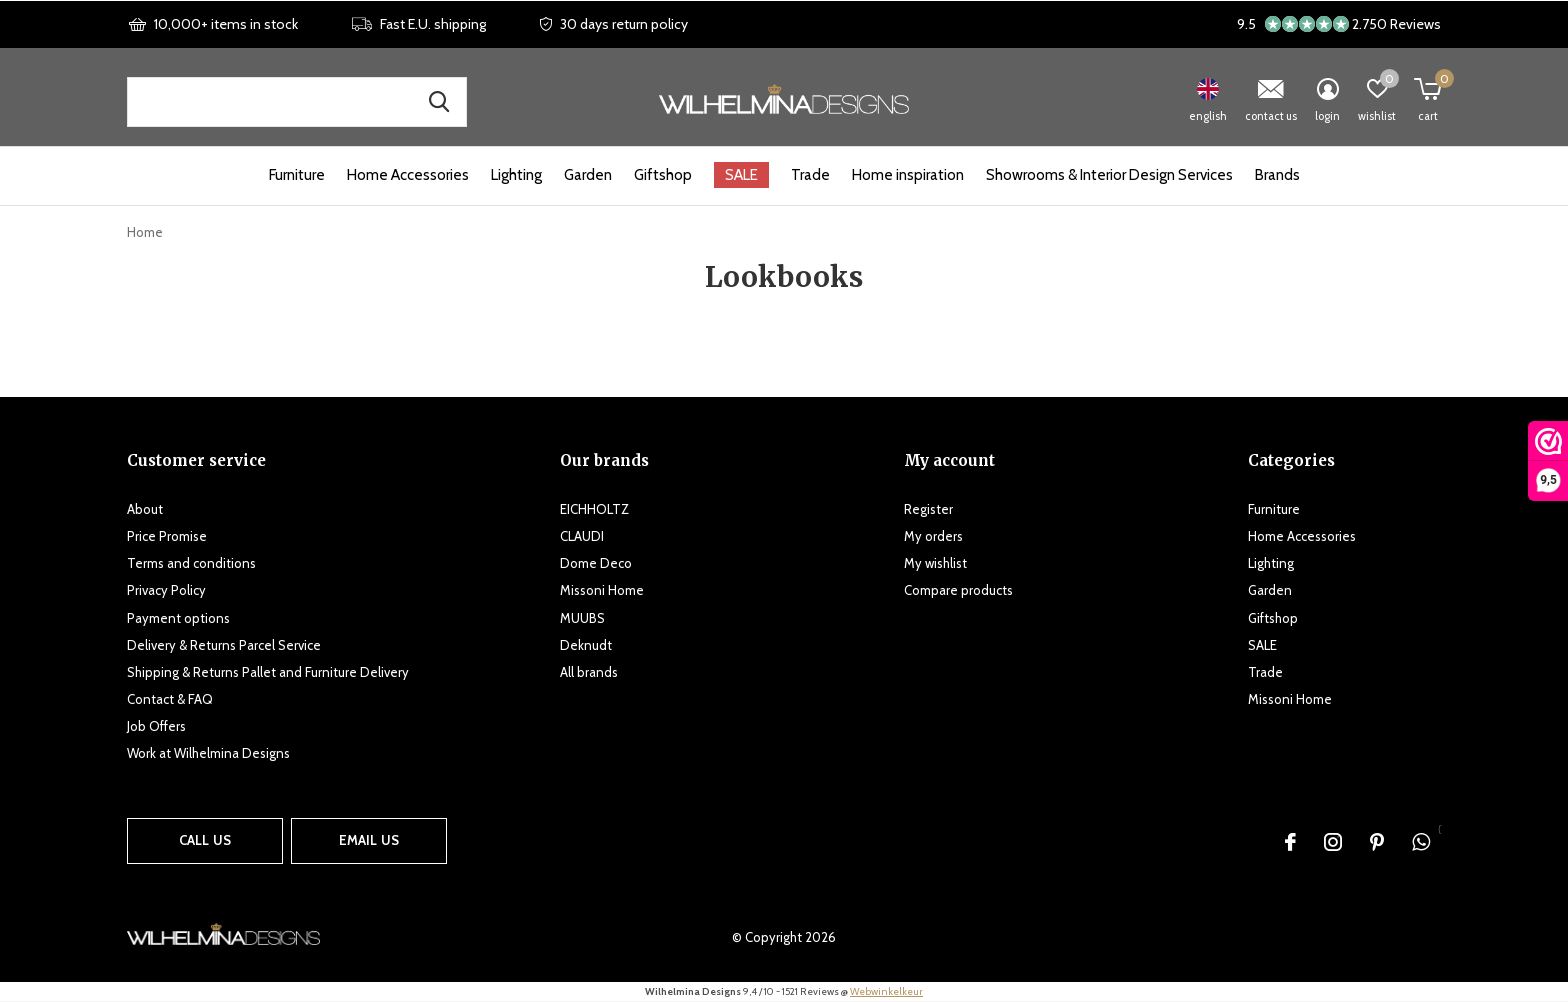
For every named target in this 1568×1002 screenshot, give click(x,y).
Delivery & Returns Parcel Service (224, 645)
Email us (369, 840)
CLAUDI (582, 536)
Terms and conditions (191, 563)
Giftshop (663, 175)
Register (928, 509)
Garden (588, 175)
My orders (933, 536)
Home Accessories (408, 175)
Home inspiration (908, 175)
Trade (810, 175)
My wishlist (935, 563)
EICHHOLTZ (594, 509)
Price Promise (167, 536)
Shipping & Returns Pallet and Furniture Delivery (268, 672)
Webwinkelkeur (886, 991)
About (145, 509)
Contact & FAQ (170, 699)
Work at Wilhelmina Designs (208, 753)
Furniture (297, 175)
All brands (589, 672)
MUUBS (582, 618)
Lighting (516, 175)
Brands (1277, 175)
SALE (741, 175)
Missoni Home (602, 590)
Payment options (178, 618)
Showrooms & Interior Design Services (1109, 175)
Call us (205, 840)
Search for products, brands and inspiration (439, 102)
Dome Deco (596, 563)
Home (145, 232)
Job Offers (156, 726)
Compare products (958, 590)
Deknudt (586, 645)
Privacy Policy (166, 590)
